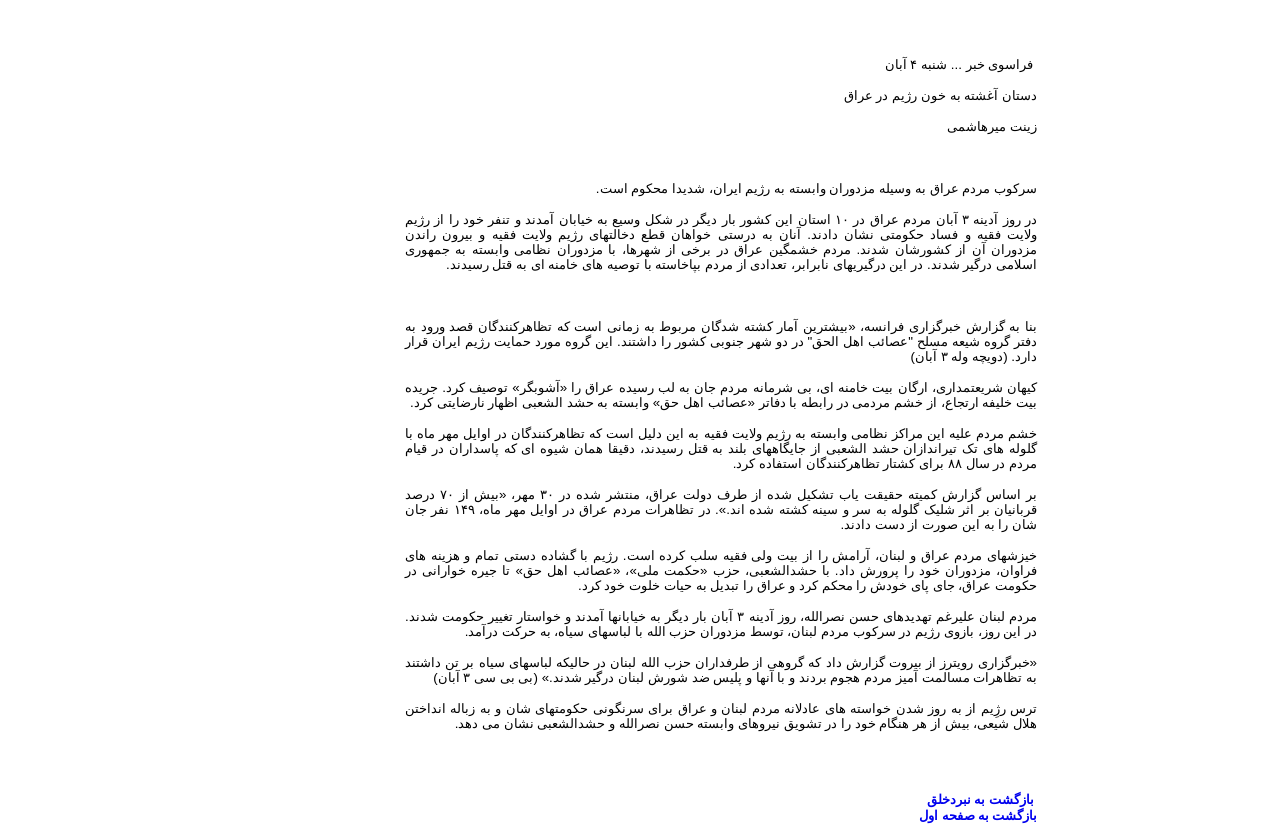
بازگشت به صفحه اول (897, 815)
